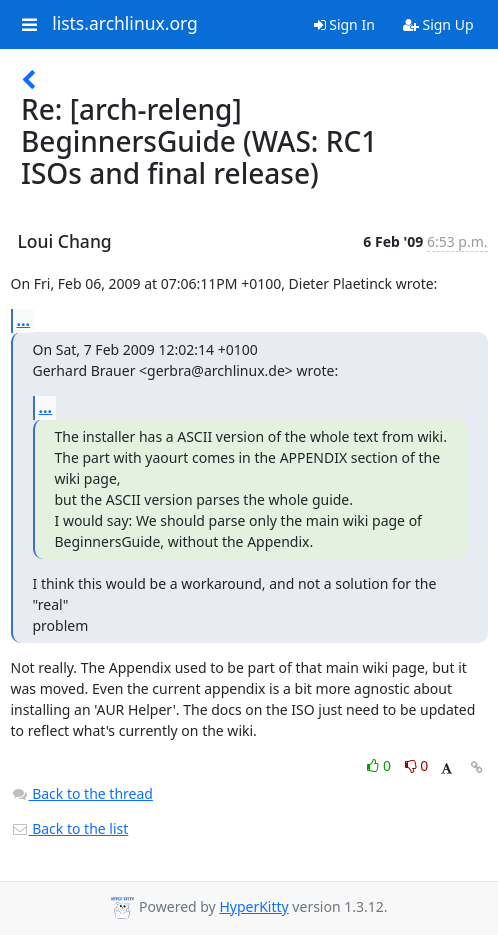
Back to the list (70, 828)
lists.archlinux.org (125, 24)
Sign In (344, 24)
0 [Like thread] (380, 765)
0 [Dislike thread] (417, 765)
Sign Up (438, 24)
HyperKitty (253, 906)
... (24, 320)
